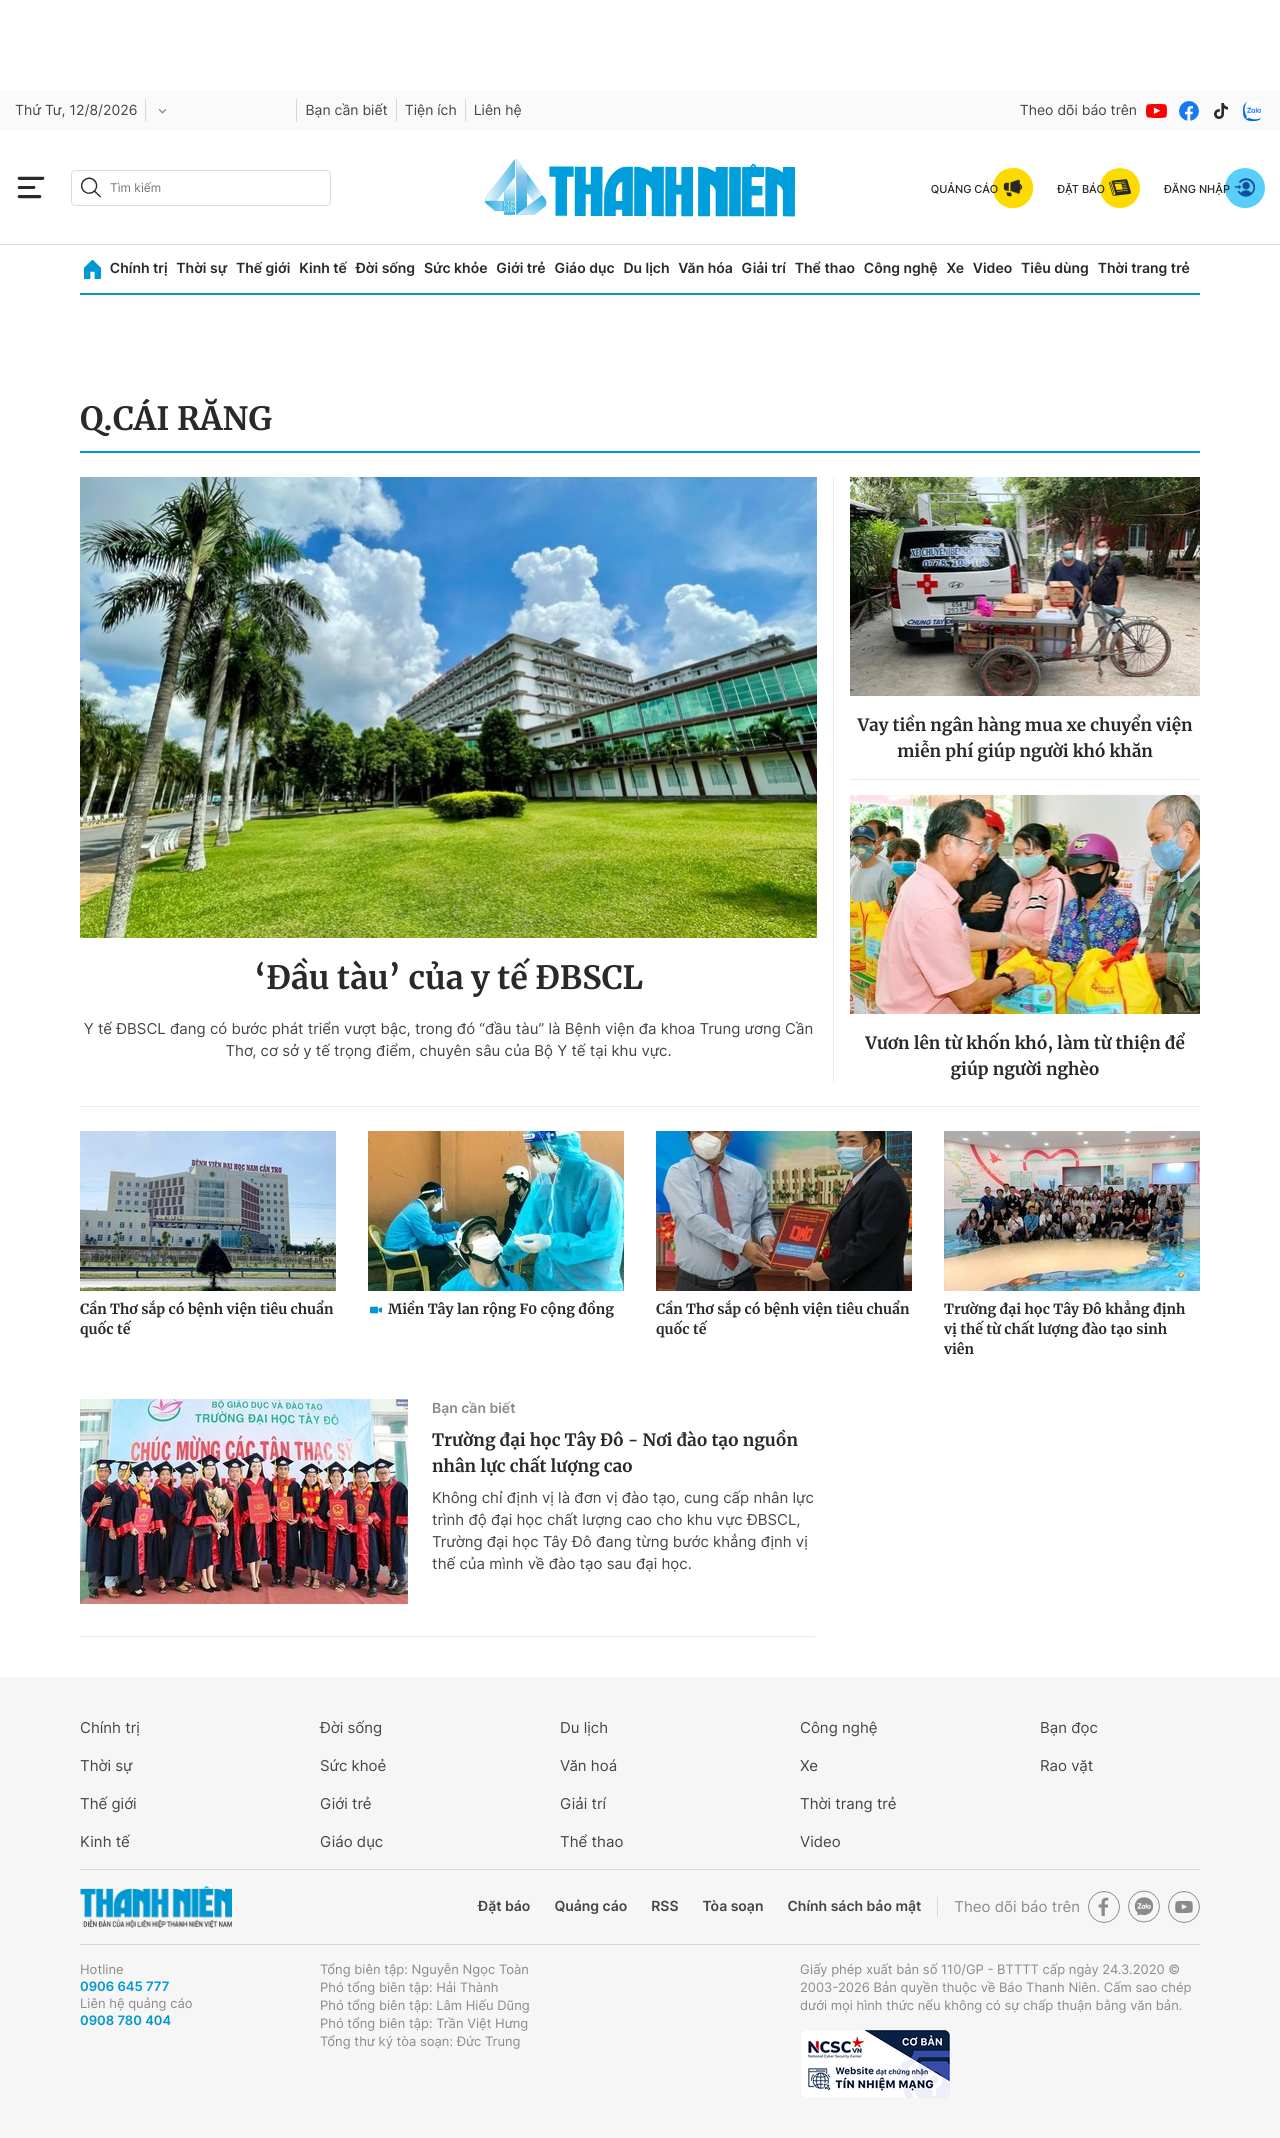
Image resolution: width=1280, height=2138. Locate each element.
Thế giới (263, 268)
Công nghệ (901, 268)
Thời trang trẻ (1144, 268)
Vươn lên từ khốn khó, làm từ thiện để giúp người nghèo (1025, 1056)
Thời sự (201, 268)
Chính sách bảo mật (854, 1906)
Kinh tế (323, 268)
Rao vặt (1066, 1765)
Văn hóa (705, 268)
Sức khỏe (456, 268)
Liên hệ (498, 110)
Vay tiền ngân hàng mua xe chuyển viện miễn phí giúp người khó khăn (1024, 738)
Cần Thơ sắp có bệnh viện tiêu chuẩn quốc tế (207, 1319)
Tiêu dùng (1055, 268)
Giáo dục (584, 268)
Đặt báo (504, 1906)
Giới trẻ (520, 268)
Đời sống (385, 268)
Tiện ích (431, 110)
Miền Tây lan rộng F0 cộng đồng (501, 1309)
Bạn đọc (1069, 1727)
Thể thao (825, 268)
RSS (664, 1906)
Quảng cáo (590, 1906)
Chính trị (139, 268)
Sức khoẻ (353, 1765)
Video (992, 268)
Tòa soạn (733, 1906)
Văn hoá (588, 1765)
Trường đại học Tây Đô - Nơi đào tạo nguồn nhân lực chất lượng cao (615, 1453)
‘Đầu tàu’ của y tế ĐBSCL (448, 978)
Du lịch (646, 268)
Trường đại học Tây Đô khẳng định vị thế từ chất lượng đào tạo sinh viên (1064, 1329)
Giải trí (764, 268)
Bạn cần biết (346, 110)
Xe (955, 268)
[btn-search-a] (91, 187)
